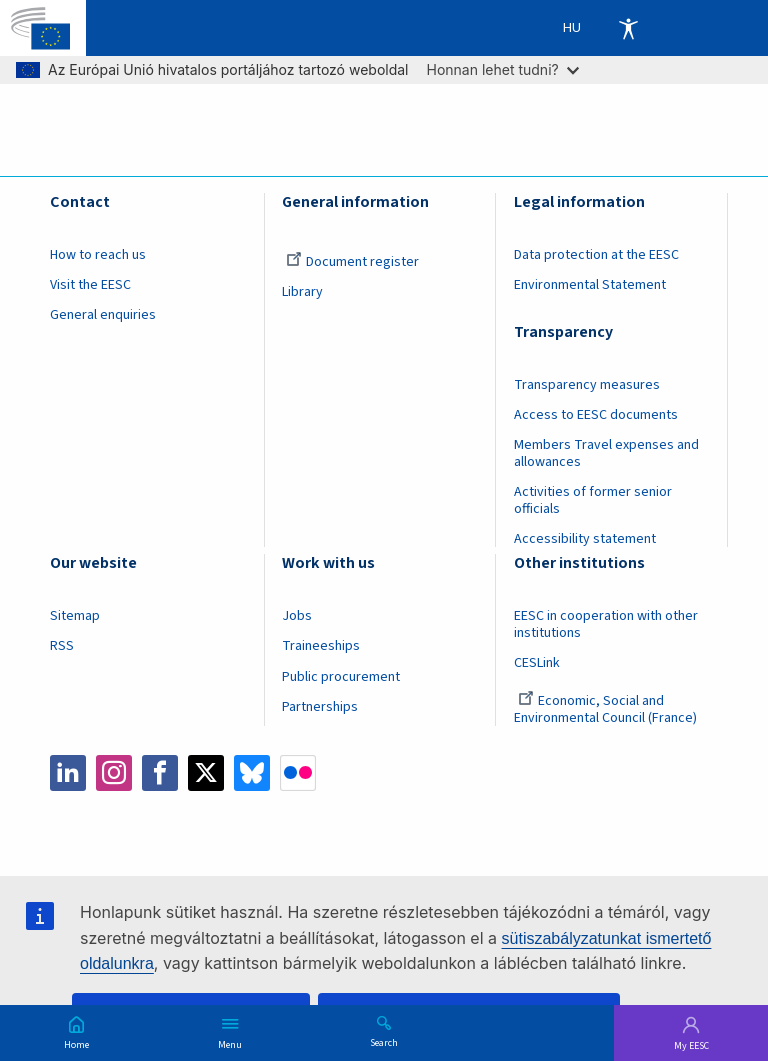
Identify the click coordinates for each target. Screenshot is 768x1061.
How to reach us (98, 255)
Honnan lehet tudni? (503, 69)
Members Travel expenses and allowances (606, 453)
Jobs (297, 616)
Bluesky (252, 773)
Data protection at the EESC (596, 255)
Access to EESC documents (596, 415)
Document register (352, 262)
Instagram (114, 773)
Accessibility (628, 28)
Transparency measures (587, 385)
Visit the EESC (90, 285)
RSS (62, 646)
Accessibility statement (585, 539)
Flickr (298, 773)
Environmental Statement (590, 285)
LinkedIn (68, 773)
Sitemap (75, 616)
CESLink (537, 663)
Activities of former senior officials (593, 500)
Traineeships (321, 646)
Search (384, 1042)
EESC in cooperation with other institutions (606, 624)
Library (302, 292)
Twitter (206, 773)
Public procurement (341, 677)
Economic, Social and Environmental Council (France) (607, 709)
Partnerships (320, 707)
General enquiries (103, 315)
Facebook (160, 773)
